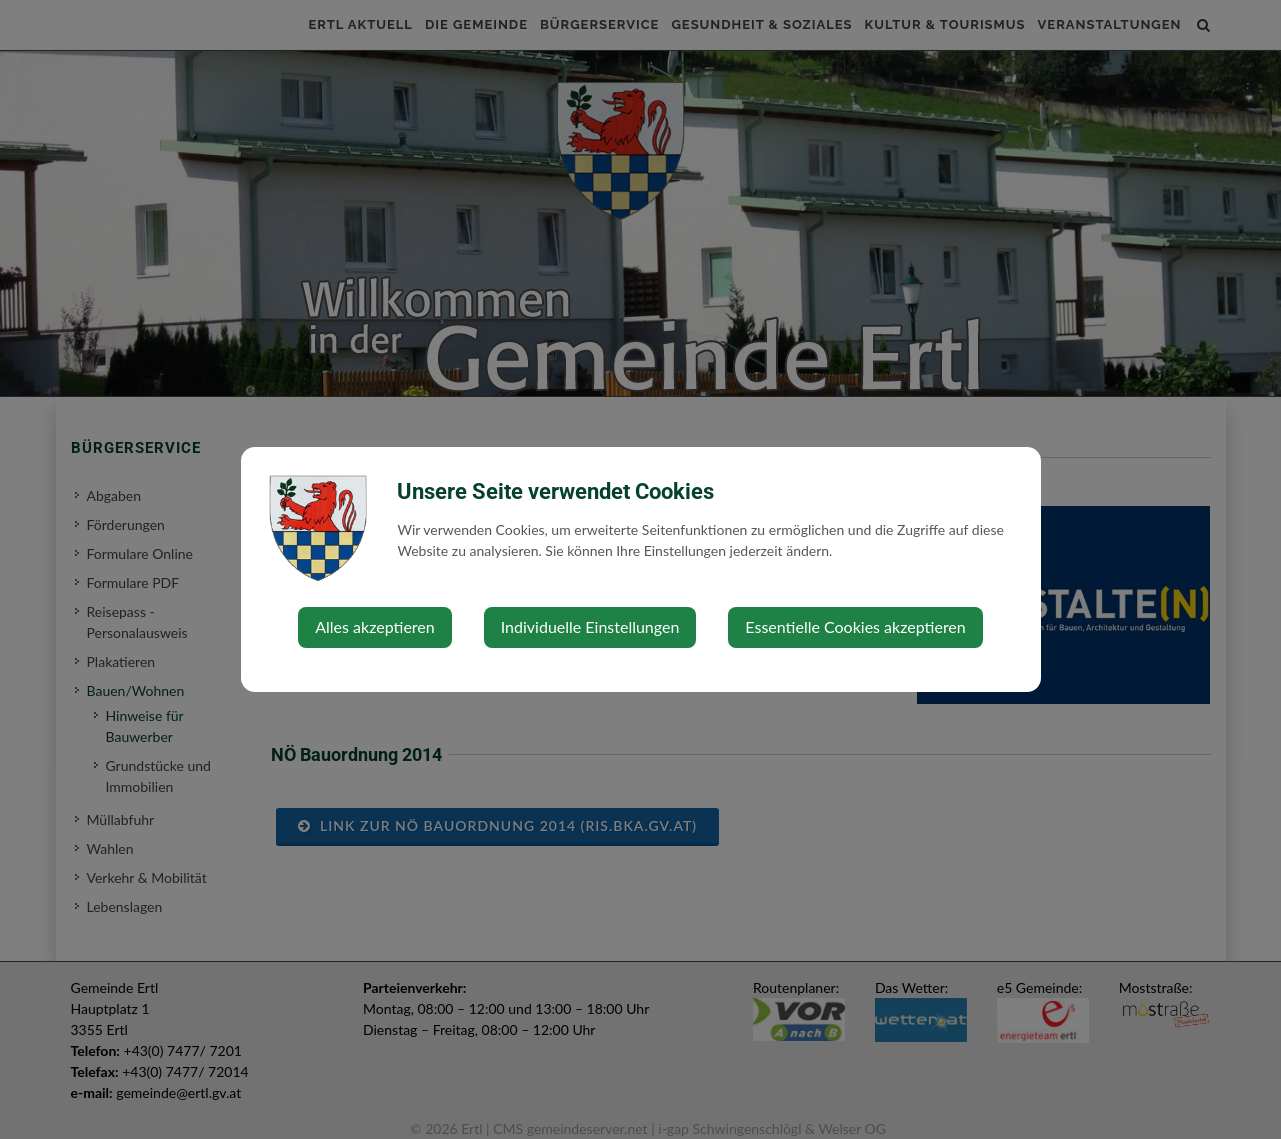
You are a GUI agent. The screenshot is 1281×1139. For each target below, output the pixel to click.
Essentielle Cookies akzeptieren (855, 626)
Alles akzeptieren (374, 626)
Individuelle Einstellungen (590, 626)
